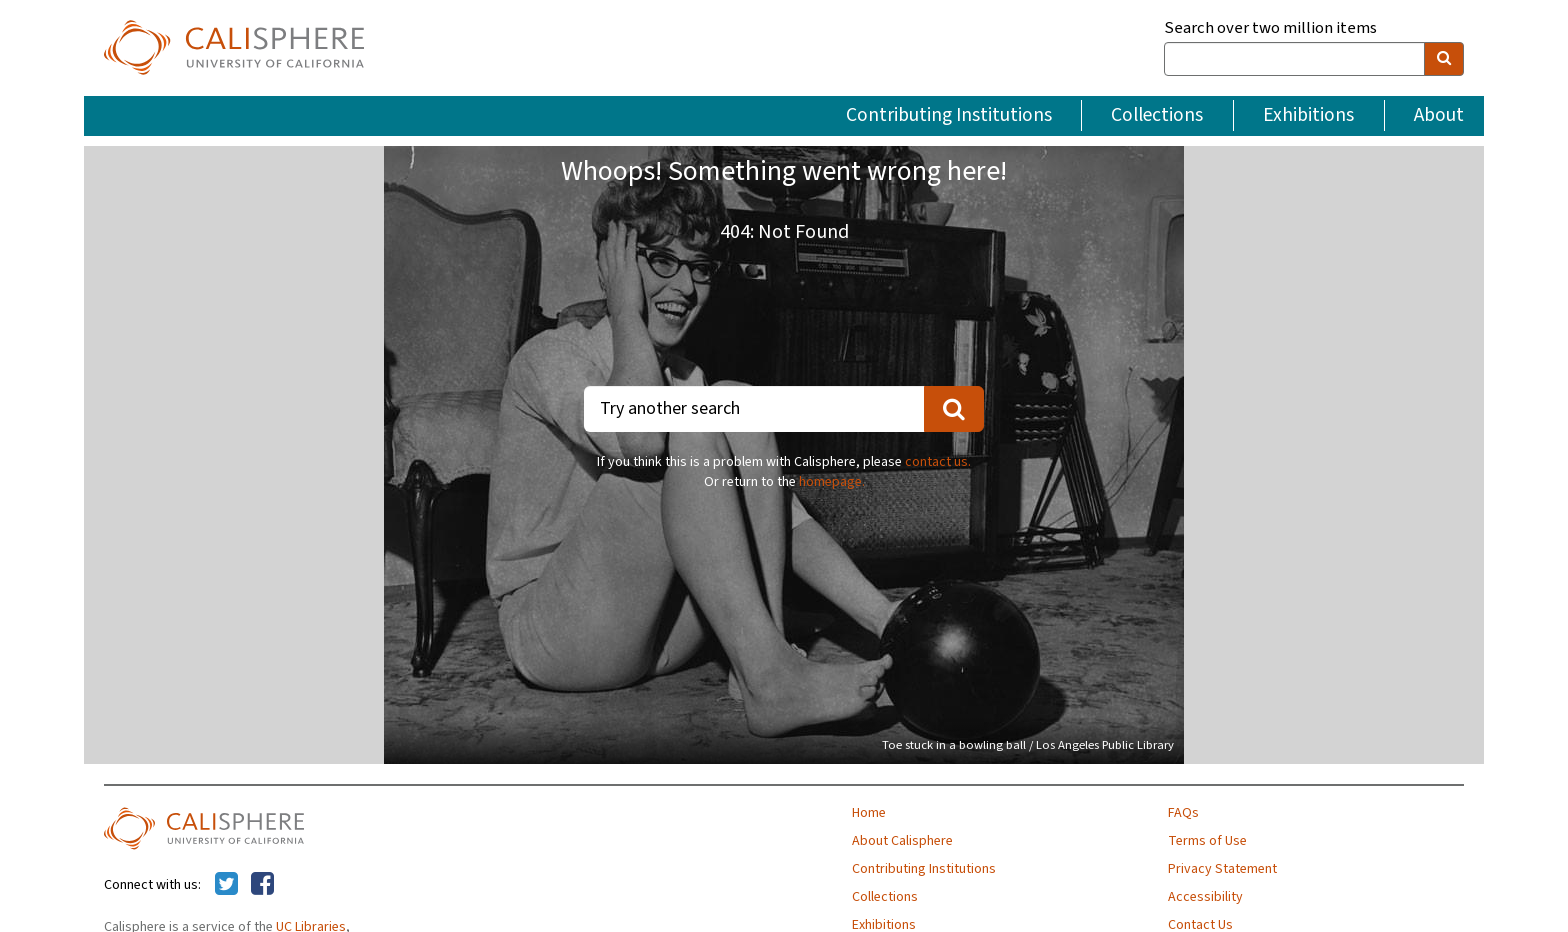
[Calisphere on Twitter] (226, 885)
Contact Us (1200, 925)
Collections (1157, 115)
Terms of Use (1207, 841)
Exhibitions (1308, 115)
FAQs (1183, 813)
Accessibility (1205, 897)
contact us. (938, 462)
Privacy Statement (1222, 869)
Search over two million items (1270, 28)
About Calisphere (902, 841)
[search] (1444, 59)
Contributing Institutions (949, 115)
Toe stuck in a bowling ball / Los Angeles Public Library (1028, 745)
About (1439, 115)
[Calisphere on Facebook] (262, 885)
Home (869, 813)
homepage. (832, 482)
